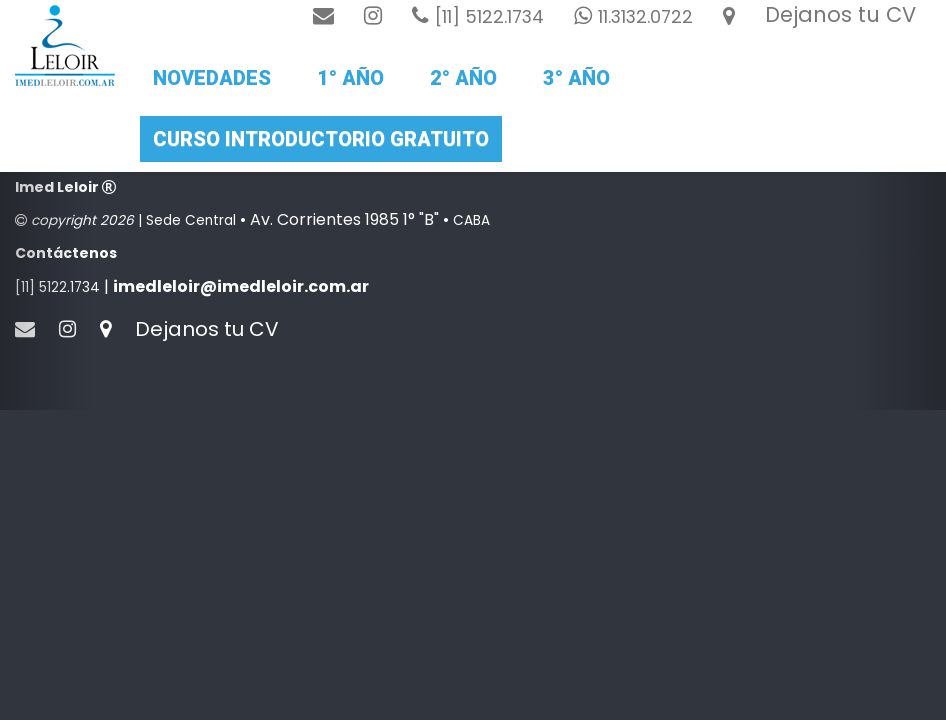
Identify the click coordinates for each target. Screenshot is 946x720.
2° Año (463, 78)
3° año (576, 78)
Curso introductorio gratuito (321, 139)
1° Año (350, 78)
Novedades (212, 78)
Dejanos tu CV (840, 14)
